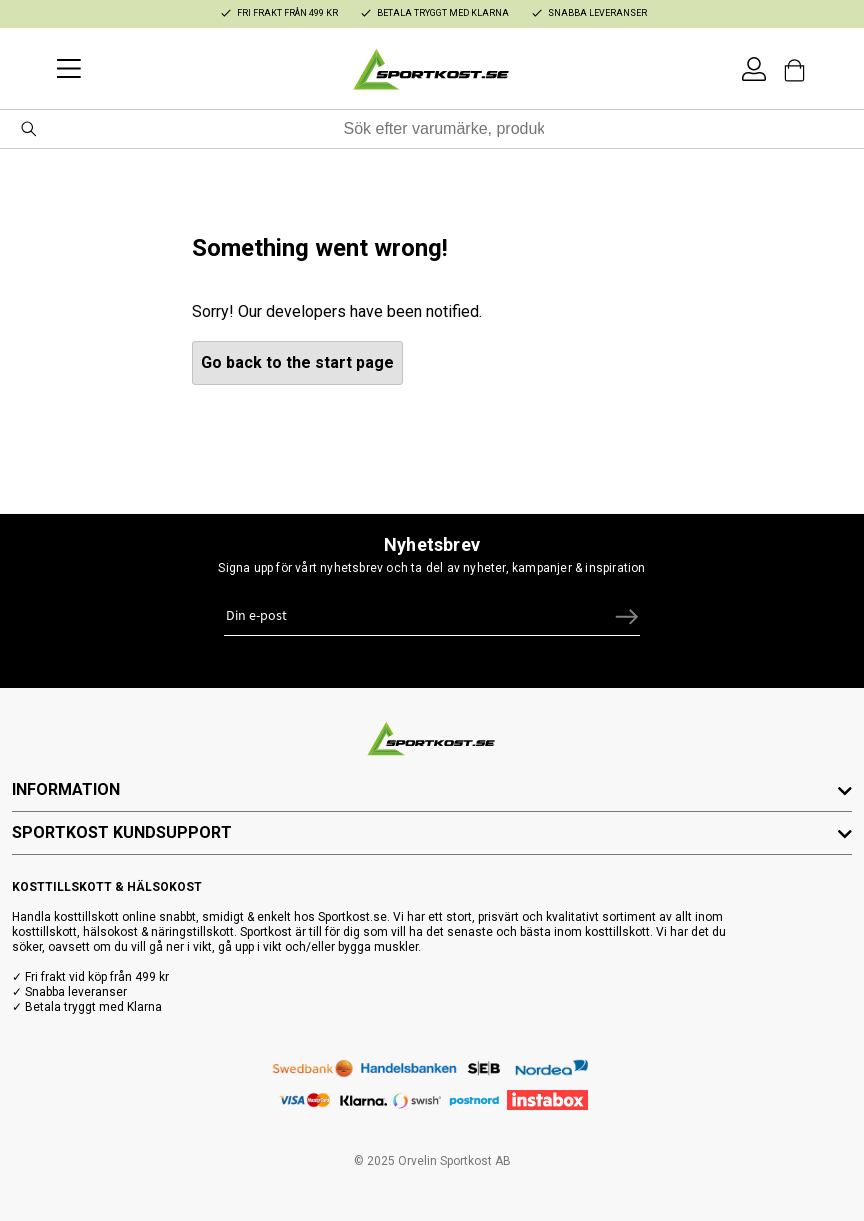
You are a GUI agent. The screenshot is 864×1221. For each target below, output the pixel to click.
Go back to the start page (297, 362)
